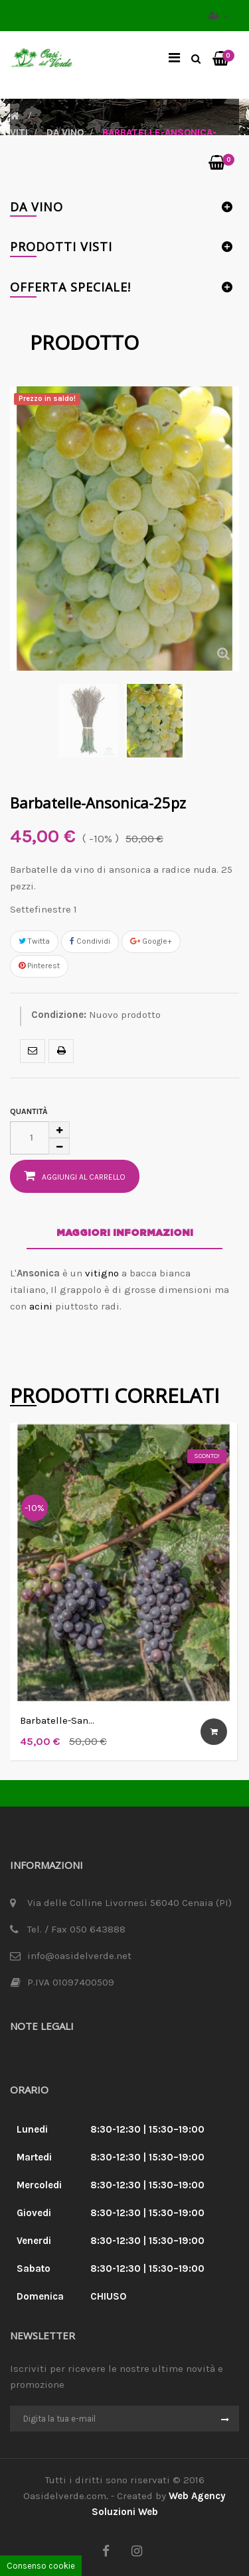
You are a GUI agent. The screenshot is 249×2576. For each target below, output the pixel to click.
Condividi (90, 941)
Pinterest (39, 965)
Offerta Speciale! (70, 287)
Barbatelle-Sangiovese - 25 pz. (57, 1720)
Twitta (34, 941)
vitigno (102, 1273)
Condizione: (58, 1015)
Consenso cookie (41, 2566)
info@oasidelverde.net (79, 1956)
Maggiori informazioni (124, 1233)
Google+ (151, 941)
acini (40, 1306)
